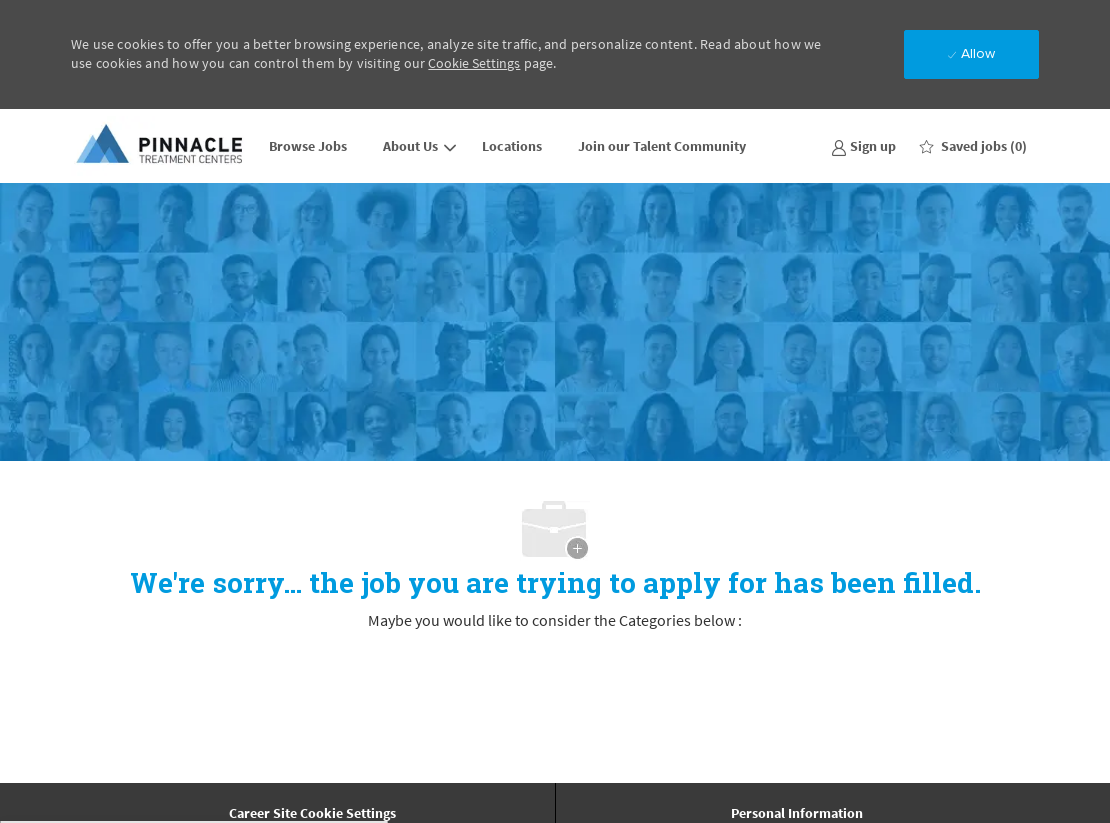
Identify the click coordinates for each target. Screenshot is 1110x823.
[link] (863, 145)
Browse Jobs (308, 146)
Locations (512, 146)
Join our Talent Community (662, 146)
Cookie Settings (474, 63)
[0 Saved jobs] (973, 146)
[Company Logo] (161, 145)
